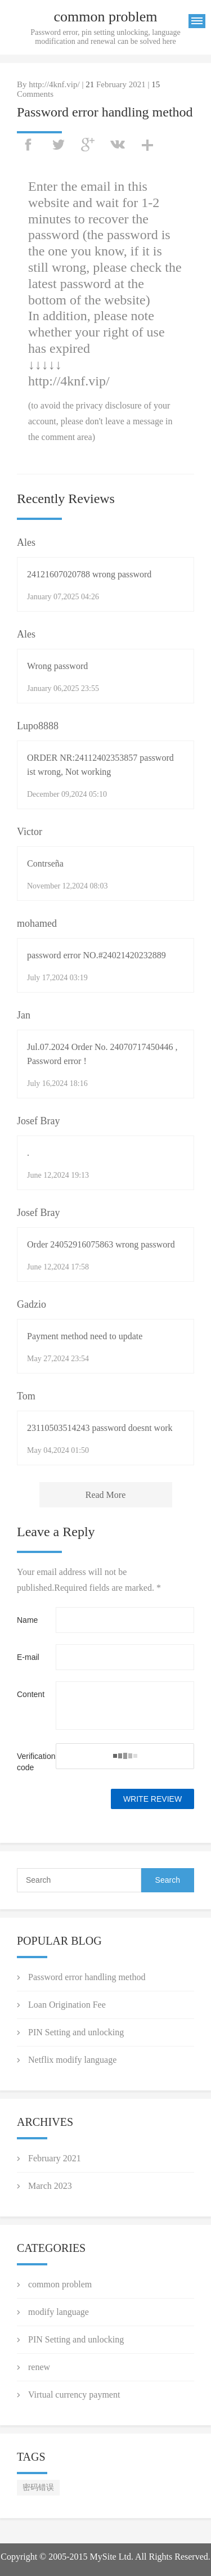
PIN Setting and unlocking (76, 2032)
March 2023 (50, 2186)
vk (117, 144)
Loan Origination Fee (67, 2004)
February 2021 (54, 2158)
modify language (58, 2312)
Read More (106, 1495)
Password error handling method (86, 1977)
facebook (28, 144)
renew (39, 2367)
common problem (60, 2284)
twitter (58, 144)
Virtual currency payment (74, 2394)
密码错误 (38, 2487)
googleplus (88, 144)
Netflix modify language (72, 2060)
